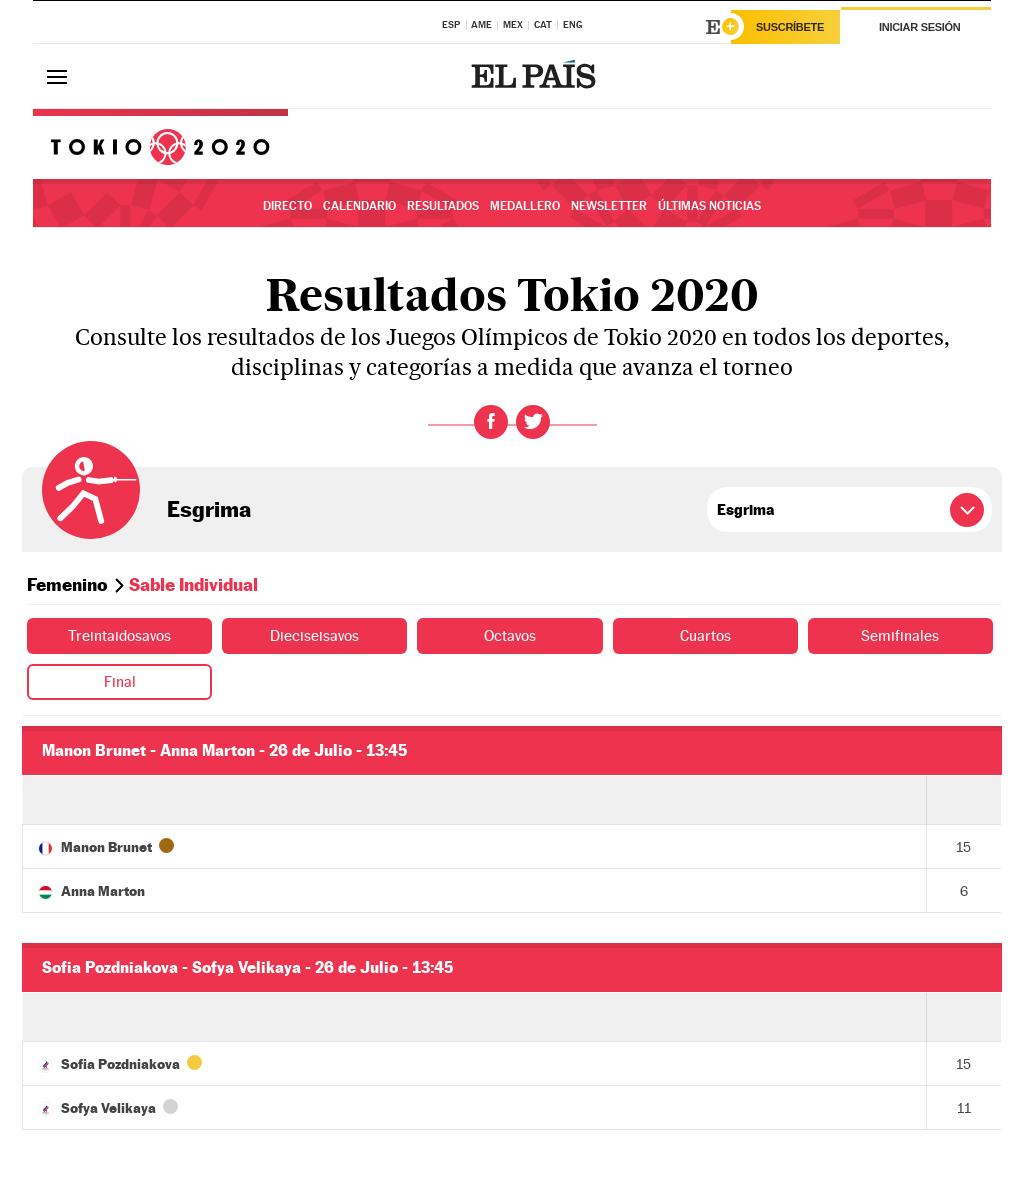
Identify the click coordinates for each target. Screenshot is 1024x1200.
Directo (287, 206)
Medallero (525, 206)
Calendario (359, 206)
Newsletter (609, 206)
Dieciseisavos (315, 635)
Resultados (443, 206)
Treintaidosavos (120, 635)
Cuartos (705, 635)
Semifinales (900, 635)
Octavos (510, 635)
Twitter (533, 422)
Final (120, 681)
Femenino (67, 584)
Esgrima (209, 509)
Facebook (491, 422)
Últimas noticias (709, 206)
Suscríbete (790, 27)
